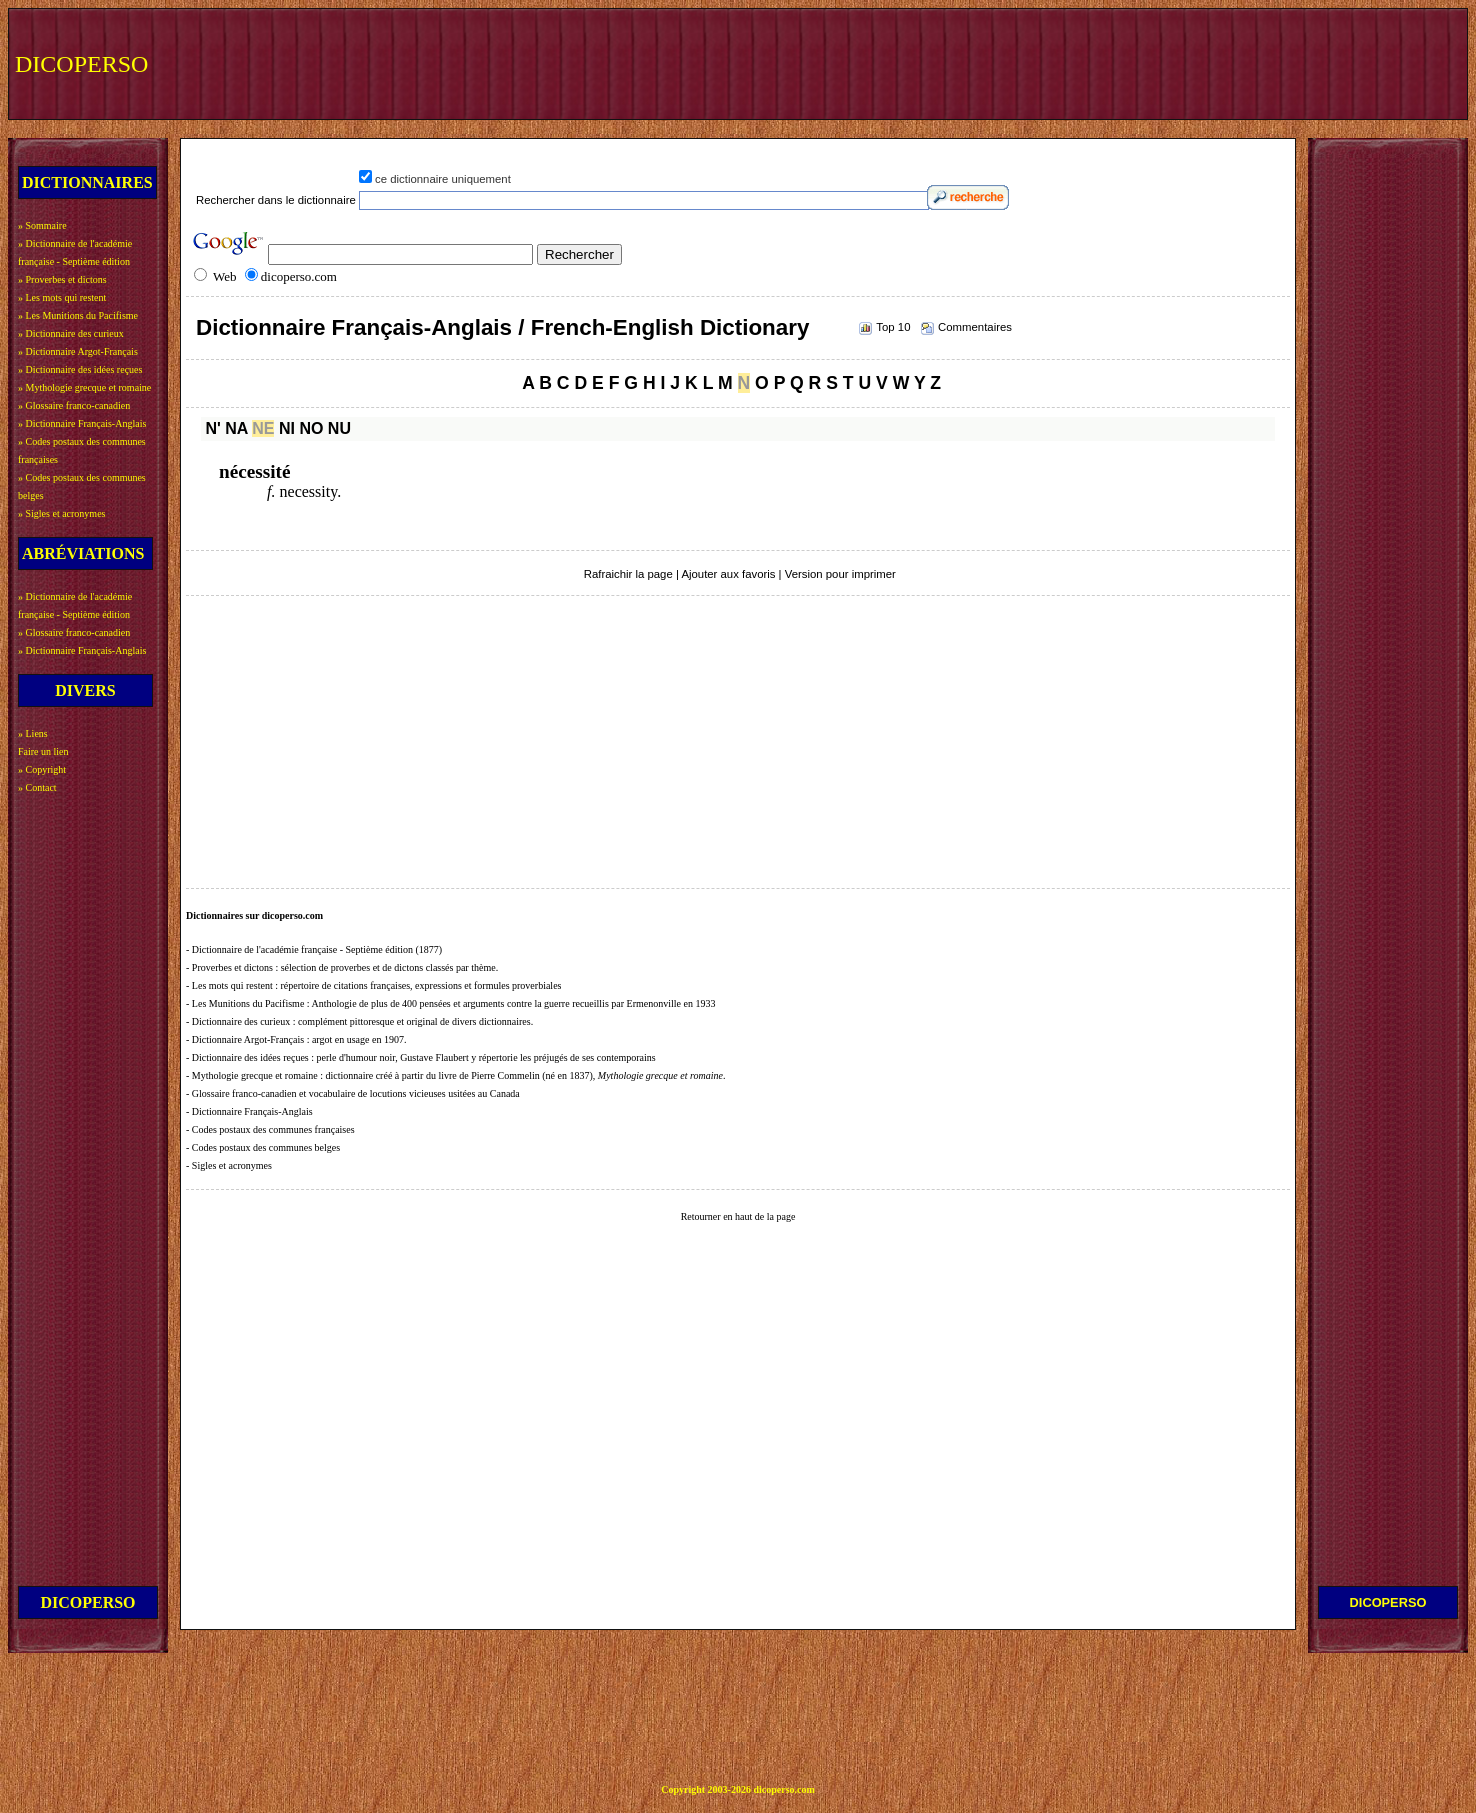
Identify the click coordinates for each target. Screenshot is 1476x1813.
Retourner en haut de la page (738, 1216)
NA (236, 428)
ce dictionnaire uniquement (443, 179)
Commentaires (975, 327)
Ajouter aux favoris (728, 574)
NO (311, 428)
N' (212, 428)
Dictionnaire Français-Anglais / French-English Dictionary (502, 327)
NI (287, 428)
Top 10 (893, 327)
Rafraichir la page (628, 574)
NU (339, 428)
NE (263, 428)
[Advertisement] (1093, 62)
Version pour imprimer (840, 574)
